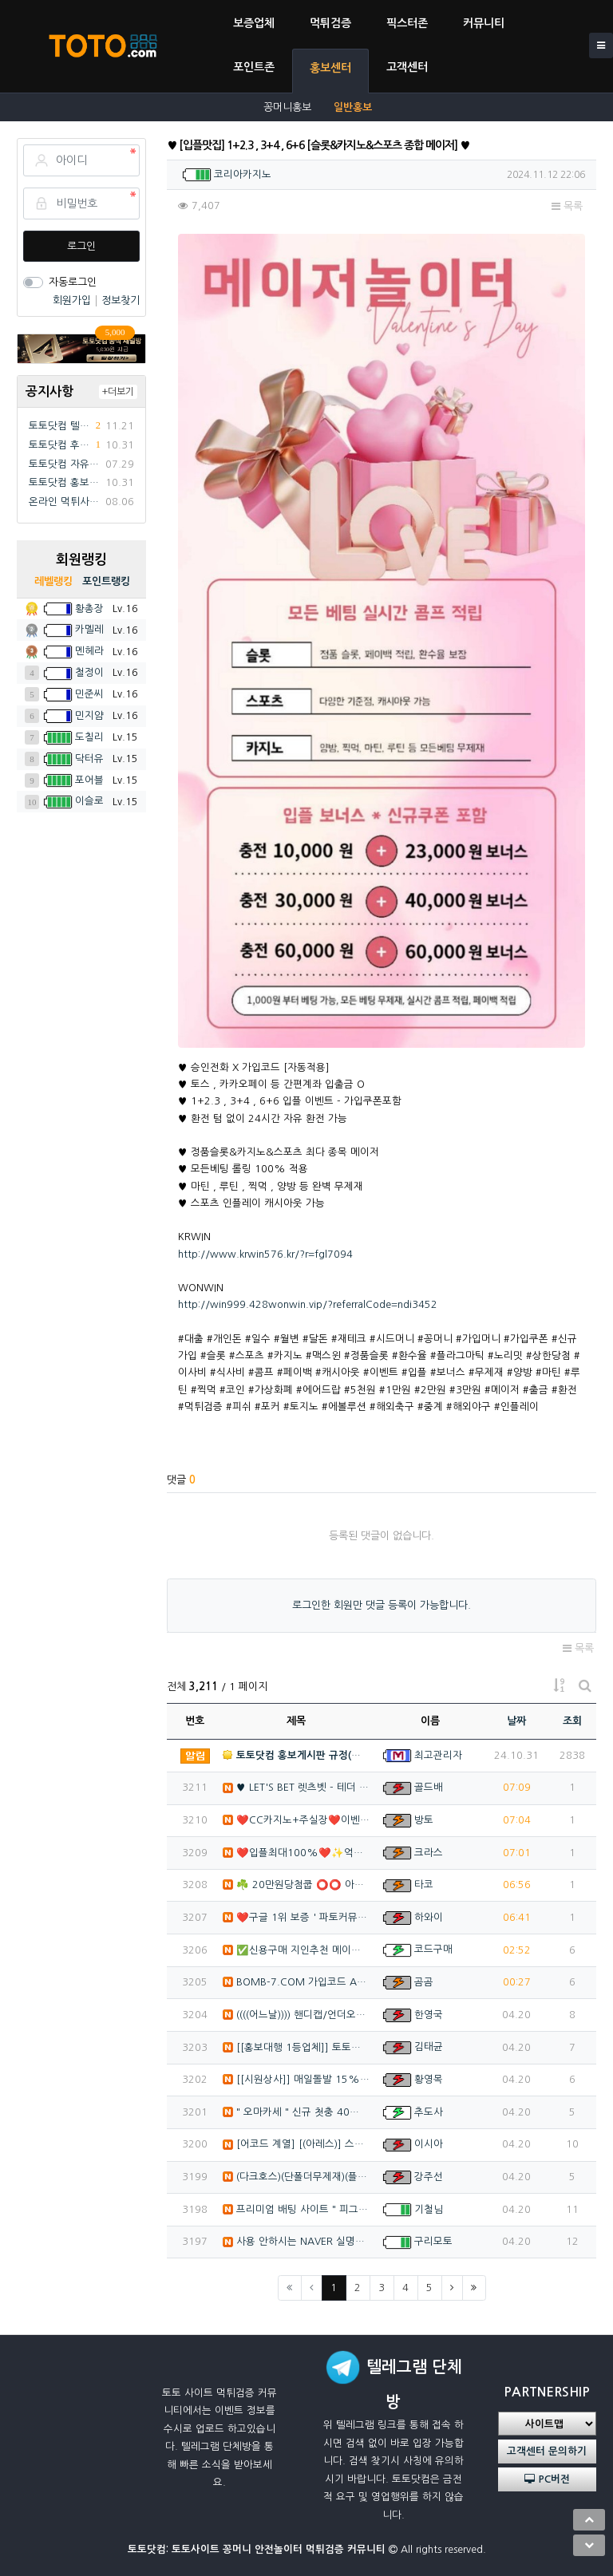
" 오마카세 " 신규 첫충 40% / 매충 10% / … (296, 2112)
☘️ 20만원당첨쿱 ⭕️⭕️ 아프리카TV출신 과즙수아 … (296, 1884)
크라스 (428, 1852)
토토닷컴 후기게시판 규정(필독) (60, 445)
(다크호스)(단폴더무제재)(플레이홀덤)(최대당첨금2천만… (296, 2176)
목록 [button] (567, 206)
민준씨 (89, 694)
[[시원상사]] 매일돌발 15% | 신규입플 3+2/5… (296, 2079)
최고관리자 (438, 1755)
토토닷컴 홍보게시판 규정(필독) (64, 482)
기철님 (428, 2209)
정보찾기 (120, 300)
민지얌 (89, 715)
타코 (423, 1884)
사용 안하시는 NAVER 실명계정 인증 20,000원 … (296, 2241)
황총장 (89, 608)
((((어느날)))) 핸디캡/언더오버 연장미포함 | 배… (296, 2014)
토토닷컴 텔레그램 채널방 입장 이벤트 (60, 426)
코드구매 (433, 1949)
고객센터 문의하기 (547, 2451)
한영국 (428, 2014)
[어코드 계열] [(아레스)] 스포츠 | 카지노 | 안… (296, 2144)
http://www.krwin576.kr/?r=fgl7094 (265, 1254)
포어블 (89, 780)
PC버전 (547, 2479)
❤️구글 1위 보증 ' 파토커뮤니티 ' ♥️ (296, 1917)
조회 (572, 1721)
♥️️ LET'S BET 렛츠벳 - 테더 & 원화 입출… (296, 1787)
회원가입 (73, 300)
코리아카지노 (242, 174)
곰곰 (423, 1982)
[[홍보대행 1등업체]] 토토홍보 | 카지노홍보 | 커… (296, 2047)
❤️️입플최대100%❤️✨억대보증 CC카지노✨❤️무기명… (296, 1852)
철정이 (89, 672)
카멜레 (89, 629)
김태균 (428, 2046)
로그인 (81, 246)
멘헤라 (89, 651)
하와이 (428, 1917)
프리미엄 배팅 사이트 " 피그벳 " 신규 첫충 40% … (296, 2209)
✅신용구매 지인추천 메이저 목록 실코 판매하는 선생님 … (296, 1950)
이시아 (428, 2144)
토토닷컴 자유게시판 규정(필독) (64, 464)
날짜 (516, 1721)
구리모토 (433, 2241)
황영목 (428, 2079)
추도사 (428, 2112)
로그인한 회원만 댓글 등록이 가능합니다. (381, 1605)
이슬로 (89, 801)
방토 (423, 1820)
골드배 (428, 1787)
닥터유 (89, 758)
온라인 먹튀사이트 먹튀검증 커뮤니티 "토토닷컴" (64, 501)
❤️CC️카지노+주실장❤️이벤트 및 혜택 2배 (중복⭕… (296, 1820)
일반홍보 (353, 107)
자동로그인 (73, 282)
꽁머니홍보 (287, 107)
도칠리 (89, 737)
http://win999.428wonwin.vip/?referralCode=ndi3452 (307, 1304)
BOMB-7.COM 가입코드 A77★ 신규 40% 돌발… (296, 1982)
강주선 (428, 2176)
